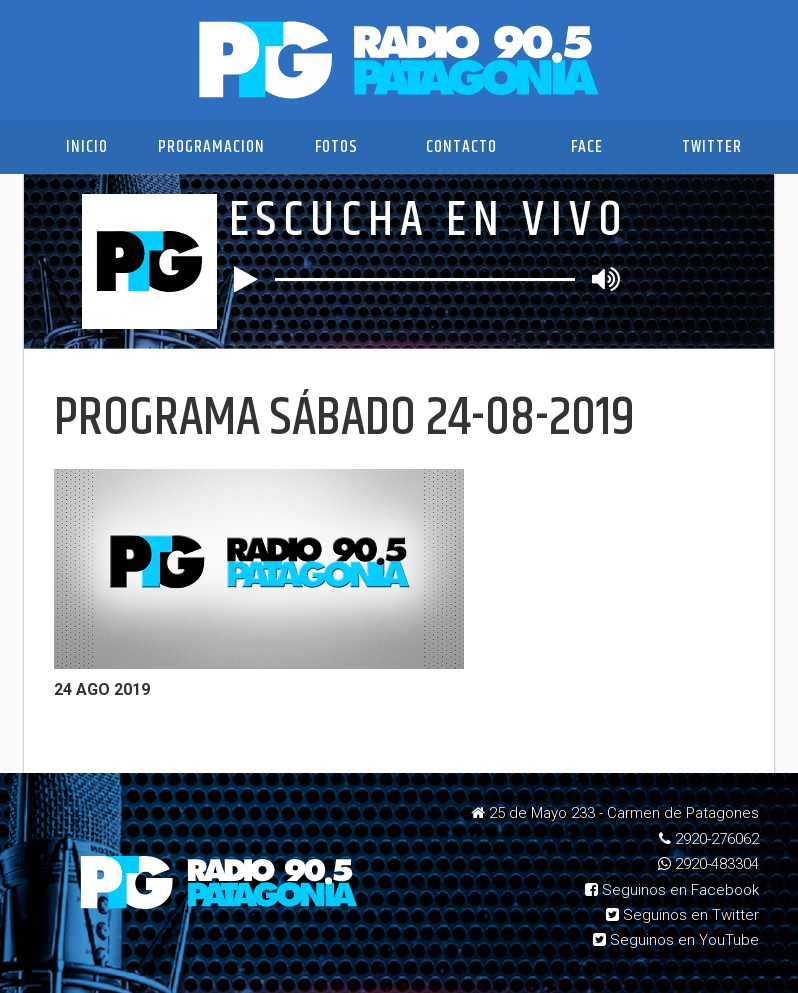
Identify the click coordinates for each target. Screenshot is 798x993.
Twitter (712, 147)
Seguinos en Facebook (672, 890)
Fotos (336, 147)
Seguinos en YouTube (676, 940)
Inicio (87, 147)
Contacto (461, 147)
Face (587, 147)
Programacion (211, 147)
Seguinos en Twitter (682, 915)
